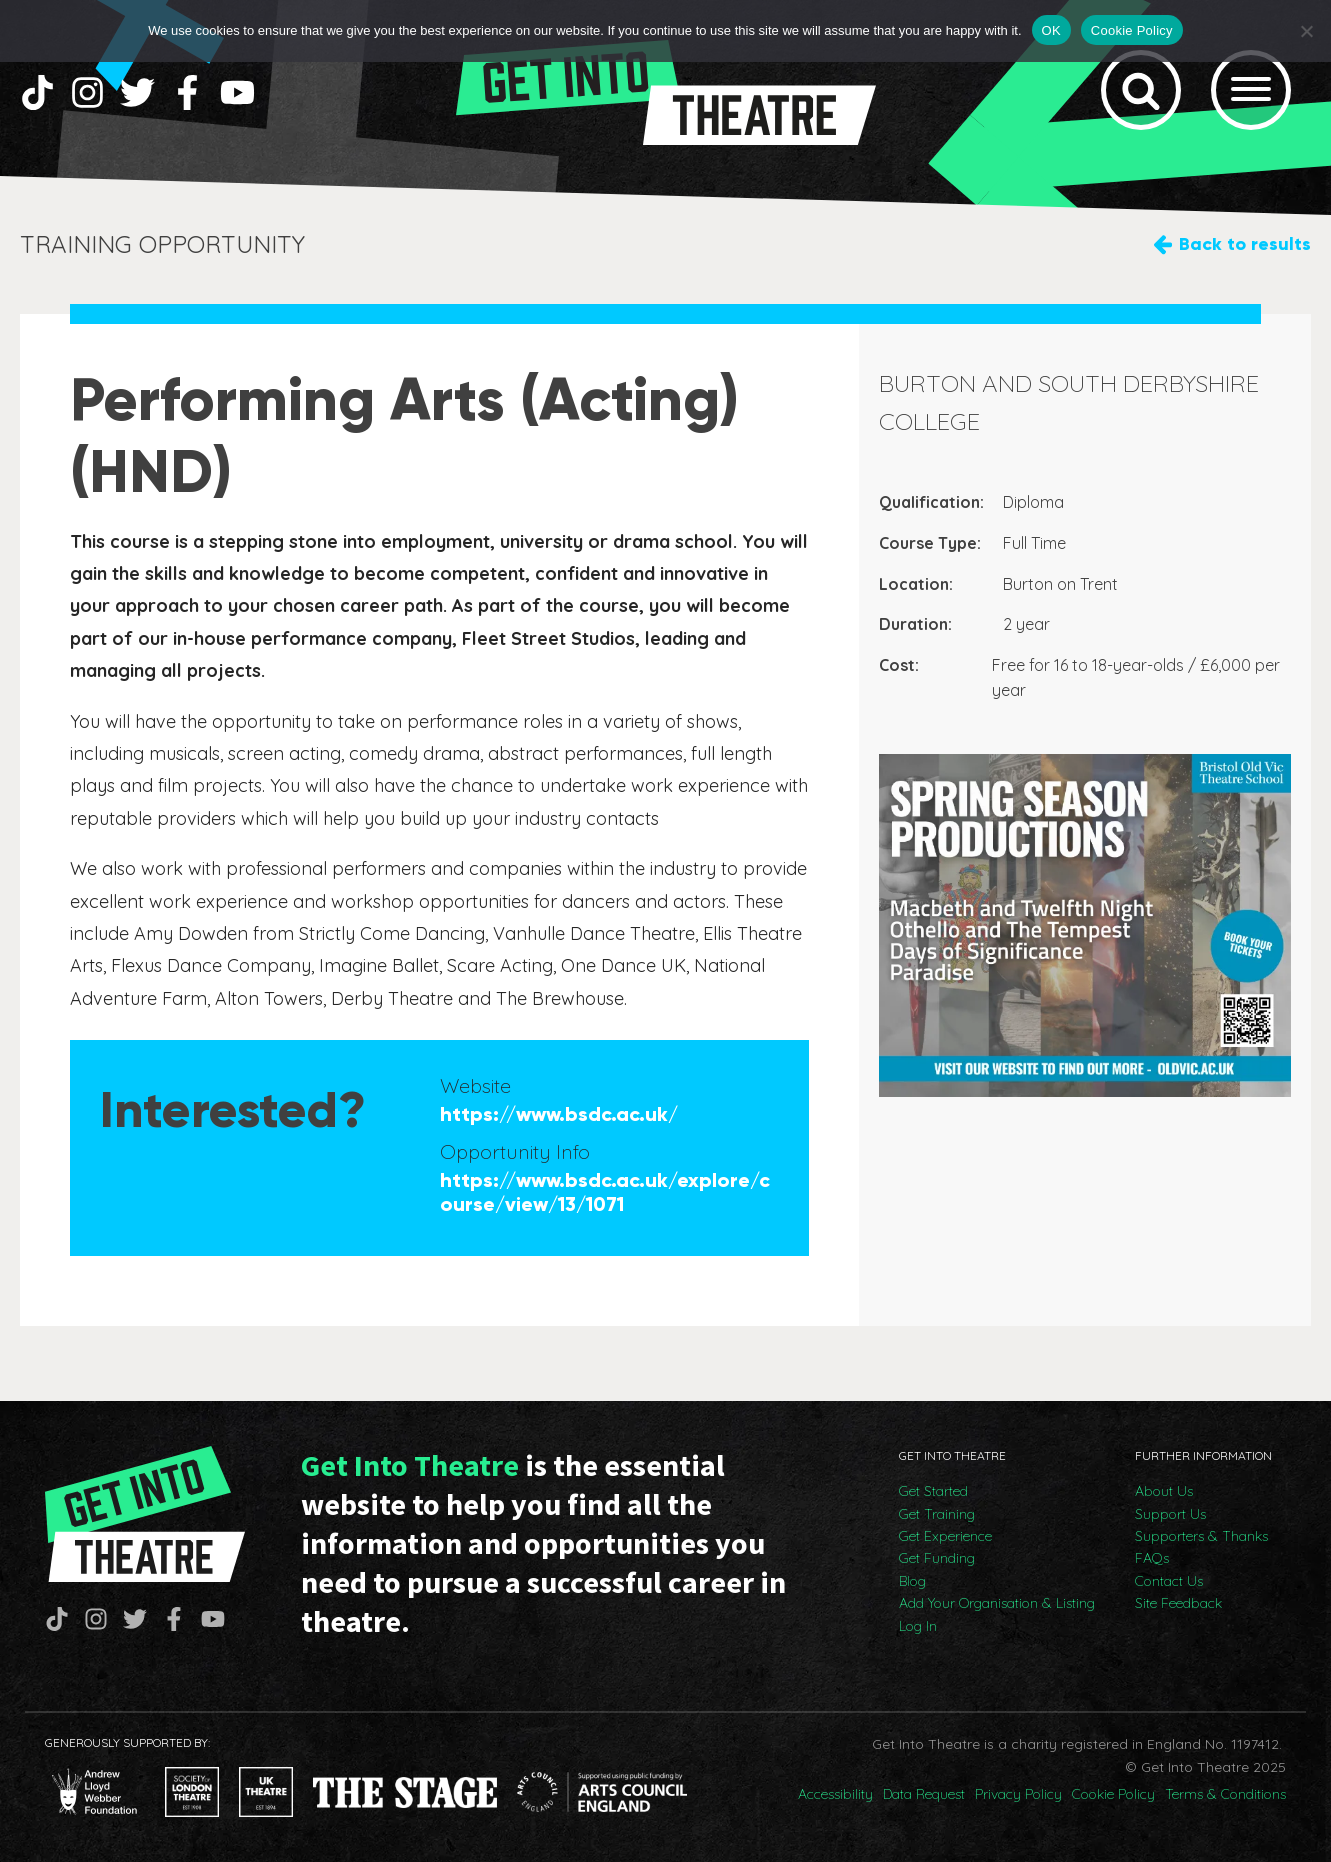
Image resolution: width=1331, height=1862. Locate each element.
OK (1051, 30)
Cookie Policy (1113, 1794)
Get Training (937, 1514)
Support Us (1170, 1514)
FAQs (1152, 1558)
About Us (1164, 1491)
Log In (918, 1626)
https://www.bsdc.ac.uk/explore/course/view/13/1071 (605, 1192)
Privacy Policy (1018, 1794)
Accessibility (835, 1794)
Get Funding (937, 1558)
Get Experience (945, 1536)
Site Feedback (1178, 1603)
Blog (912, 1581)
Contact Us (1169, 1581)
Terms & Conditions (1225, 1794)
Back (1245, 244)
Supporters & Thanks (1201, 1536)
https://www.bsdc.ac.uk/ (559, 1114)
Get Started (933, 1491)
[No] (1306, 31)
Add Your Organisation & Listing (997, 1603)
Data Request (924, 1794)
